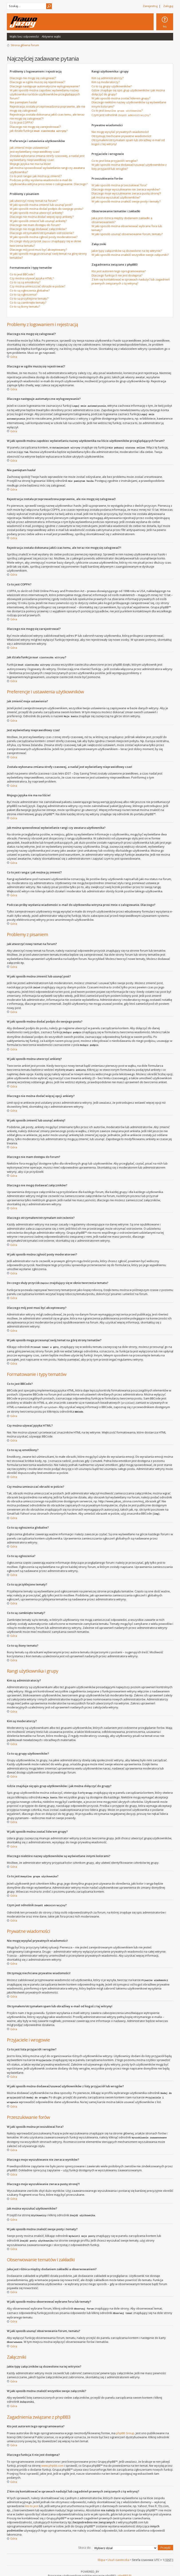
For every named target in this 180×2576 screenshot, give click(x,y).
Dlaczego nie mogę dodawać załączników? (38, 229)
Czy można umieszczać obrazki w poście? (37, 286)
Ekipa (101, 2550)
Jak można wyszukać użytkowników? (116, 197)
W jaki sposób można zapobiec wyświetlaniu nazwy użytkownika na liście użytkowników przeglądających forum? (45, 94)
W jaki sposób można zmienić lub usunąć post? (41, 204)
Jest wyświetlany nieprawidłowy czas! (35, 151)
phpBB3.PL (125, 2566)
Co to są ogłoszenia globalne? (30, 290)
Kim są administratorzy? (107, 78)
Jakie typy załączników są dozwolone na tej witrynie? (127, 250)
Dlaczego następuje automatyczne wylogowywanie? (45, 86)
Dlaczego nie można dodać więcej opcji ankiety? (42, 216)
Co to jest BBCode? (22, 274)
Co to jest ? (117, 110)
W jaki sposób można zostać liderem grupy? (121, 98)
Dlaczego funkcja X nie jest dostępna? (117, 275)
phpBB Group (125, 2425)
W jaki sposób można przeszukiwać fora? (119, 185)
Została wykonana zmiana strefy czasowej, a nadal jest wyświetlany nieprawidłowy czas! (47, 158)
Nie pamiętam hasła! (23, 102)
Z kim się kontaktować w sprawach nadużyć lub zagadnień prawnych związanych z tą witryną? (131, 281)
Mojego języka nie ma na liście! (30, 164)
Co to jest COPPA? (21, 122)
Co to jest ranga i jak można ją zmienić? (36, 176)
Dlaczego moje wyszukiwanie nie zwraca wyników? (126, 189)
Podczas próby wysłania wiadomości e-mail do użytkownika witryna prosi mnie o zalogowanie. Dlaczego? (49, 182)
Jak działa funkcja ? (39, 131)
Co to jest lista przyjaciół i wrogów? (115, 160)
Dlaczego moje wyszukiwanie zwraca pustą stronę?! (126, 193)
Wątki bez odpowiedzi (24, 36)
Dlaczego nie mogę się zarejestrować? (35, 127)
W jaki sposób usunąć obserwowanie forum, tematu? (127, 234)
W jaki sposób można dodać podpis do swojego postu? (46, 208)
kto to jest (31, 2498)
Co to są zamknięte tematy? (28, 302)
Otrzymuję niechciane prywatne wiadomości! (121, 136)
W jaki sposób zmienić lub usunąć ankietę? (38, 221)
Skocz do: (84, 2539)
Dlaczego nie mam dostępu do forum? (35, 225)
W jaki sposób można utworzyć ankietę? (36, 212)
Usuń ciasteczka (118, 2550)
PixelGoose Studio (106, 2570)
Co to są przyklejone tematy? (29, 298)
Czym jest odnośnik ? (121, 115)
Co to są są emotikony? (25, 282)
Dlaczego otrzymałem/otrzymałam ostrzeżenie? (42, 233)
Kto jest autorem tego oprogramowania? (119, 271)
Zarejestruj (150, 6)
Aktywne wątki (51, 36)
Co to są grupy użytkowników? (112, 86)
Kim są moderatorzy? (106, 82)
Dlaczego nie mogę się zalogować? (33, 78)
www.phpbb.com (52, 2457)
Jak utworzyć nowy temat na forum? (33, 200)
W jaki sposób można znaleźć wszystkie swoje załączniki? (130, 254)
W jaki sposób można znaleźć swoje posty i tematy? (126, 201)
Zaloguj (168, 6)
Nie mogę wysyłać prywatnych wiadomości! (120, 131)
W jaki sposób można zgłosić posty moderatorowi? (43, 237)
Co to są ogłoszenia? (23, 294)
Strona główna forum (25, 45)
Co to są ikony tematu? (25, 306)
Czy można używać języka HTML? (32, 278)
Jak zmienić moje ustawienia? (29, 147)
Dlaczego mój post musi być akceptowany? (38, 249)
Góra (13, 356)
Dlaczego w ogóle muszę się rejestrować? (37, 82)
